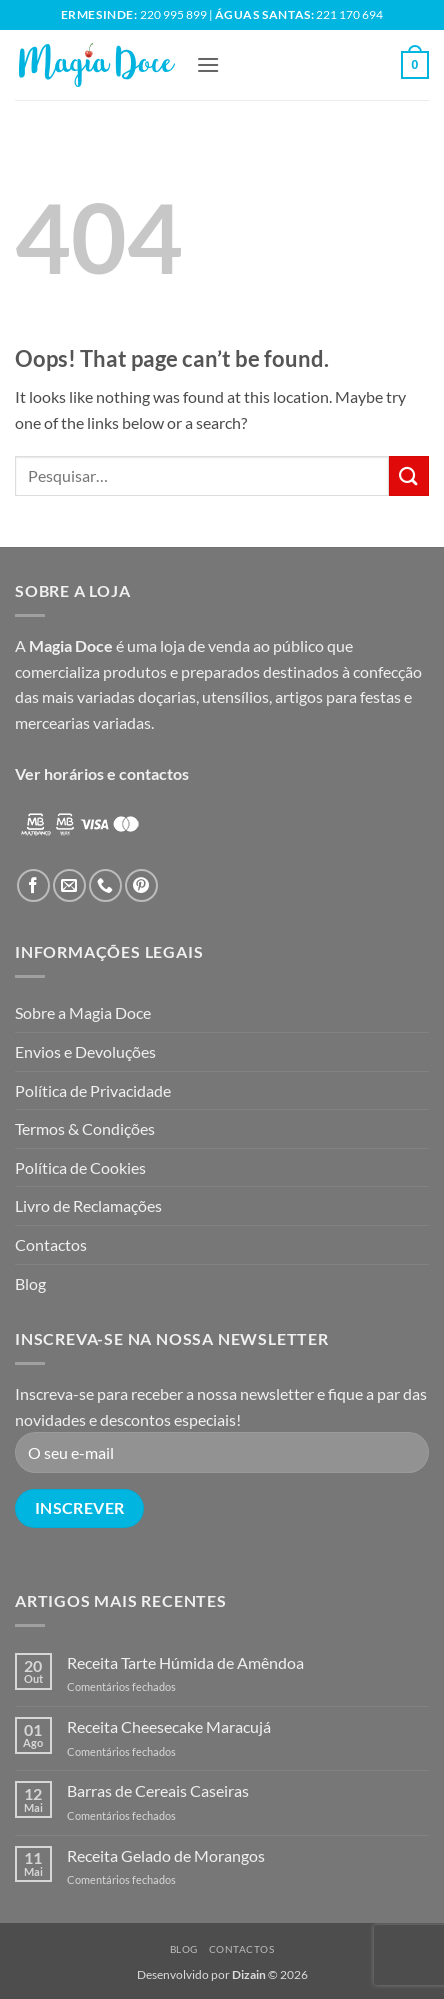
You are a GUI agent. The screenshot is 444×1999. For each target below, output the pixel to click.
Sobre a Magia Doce (83, 1012)
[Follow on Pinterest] (141, 885)
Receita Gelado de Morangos (166, 1855)
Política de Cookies (80, 1167)
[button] (208, 64)
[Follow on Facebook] (33, 885)
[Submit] (409, 475)
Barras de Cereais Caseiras (158, 1790)
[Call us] (105, 885)
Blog (30, 1283)
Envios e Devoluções (85, 1051)
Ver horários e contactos (102, 773)
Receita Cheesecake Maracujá (169, 1726)
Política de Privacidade (93, 1090)
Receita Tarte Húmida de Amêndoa (185, 1662)
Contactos (51, 1244)
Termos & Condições (85, 1128)
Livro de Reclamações (88, 1205)
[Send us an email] (69, 885)
